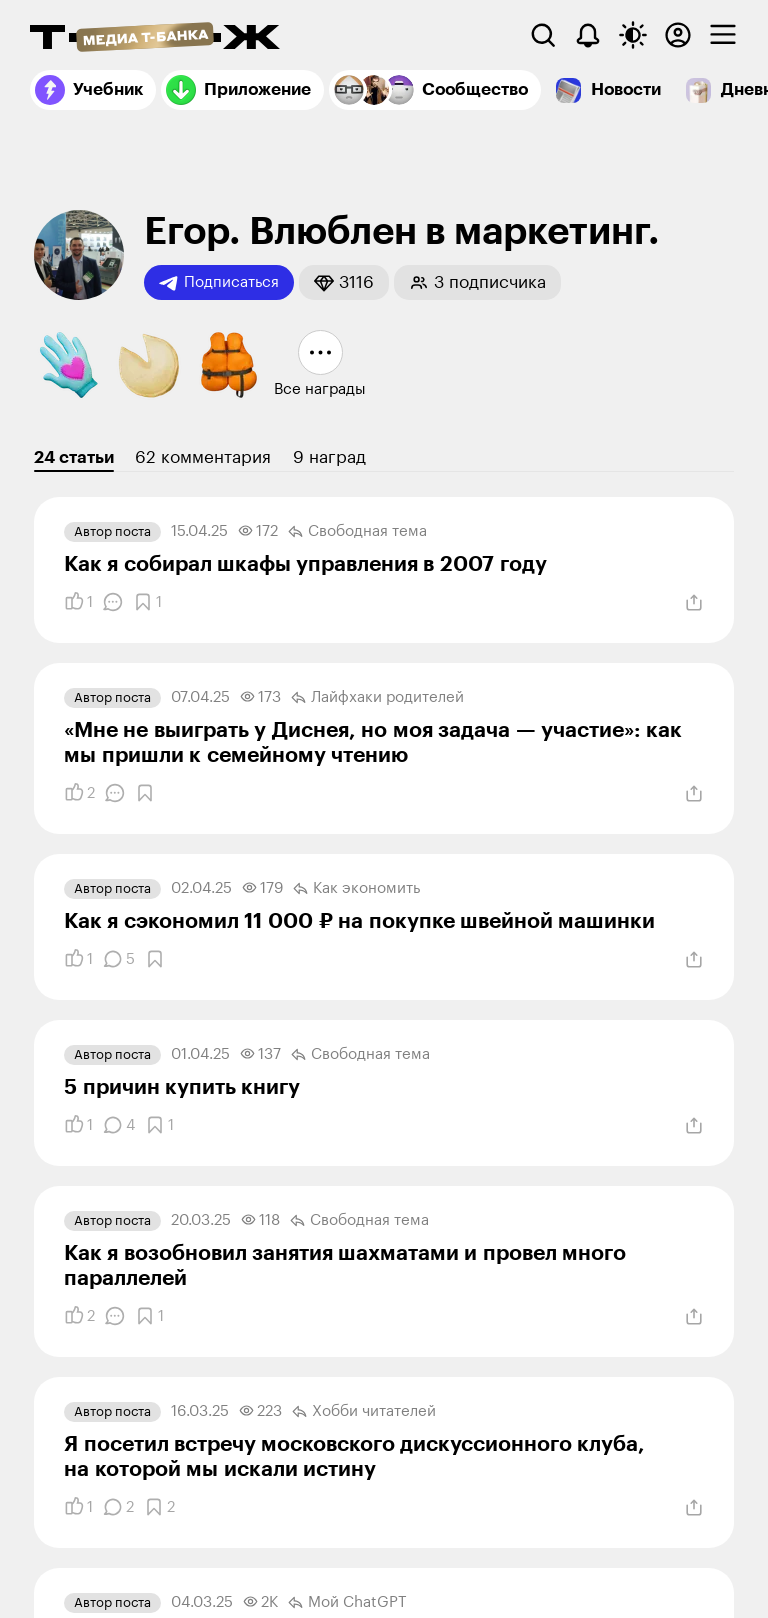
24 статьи (74, 457)
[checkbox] (723, 35)
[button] (344, 282)
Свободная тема (357, 532)
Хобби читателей (364, 1412)
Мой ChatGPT (347, 1603)
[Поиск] (543, 35)
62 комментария (203, 457)
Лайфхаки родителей (377, 698)
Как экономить (356, 889)
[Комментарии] (113, 602)
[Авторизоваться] (678, 35)
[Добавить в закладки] (147, 602)
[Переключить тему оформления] (633, 35)
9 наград (329, 457)
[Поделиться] (694, 603)
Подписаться (219, 283)
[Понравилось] (78, 602)
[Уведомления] (588, 35)
